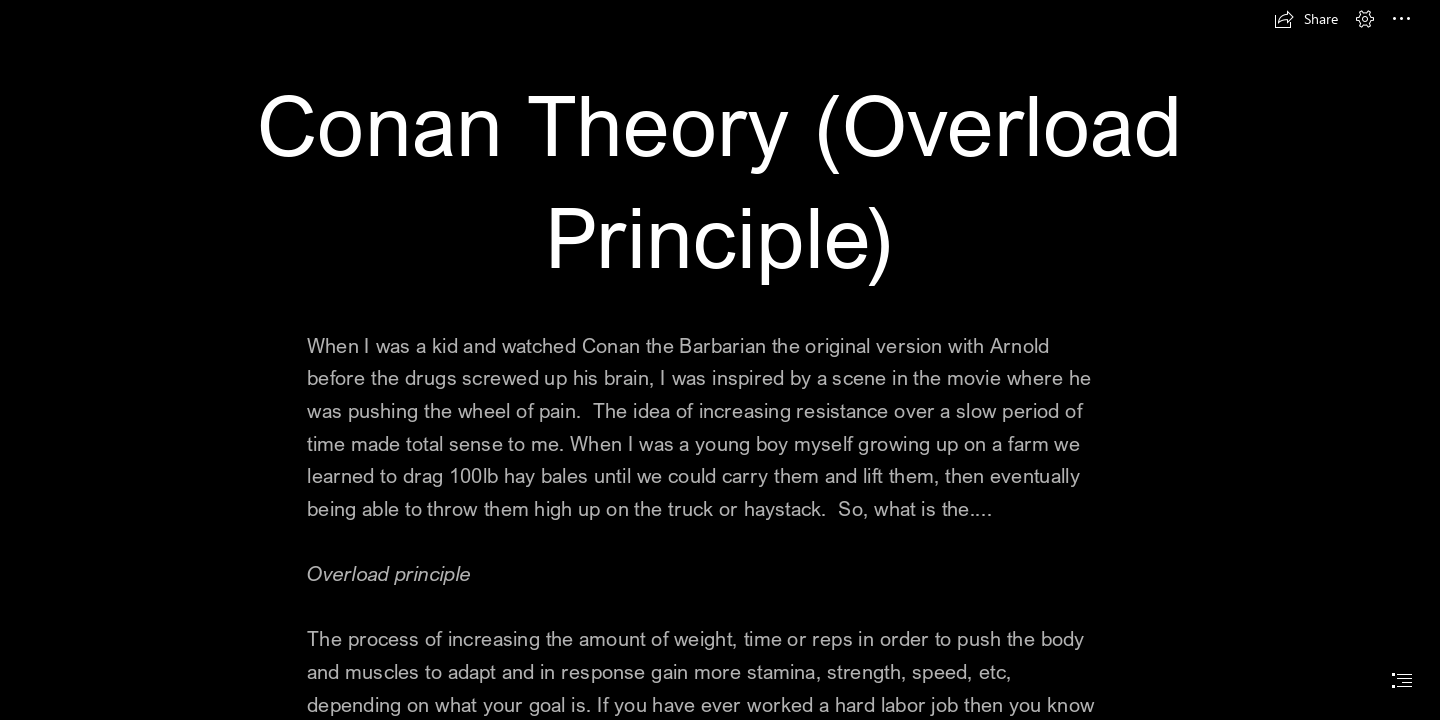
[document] (720, 360)
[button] (1306, 19)
